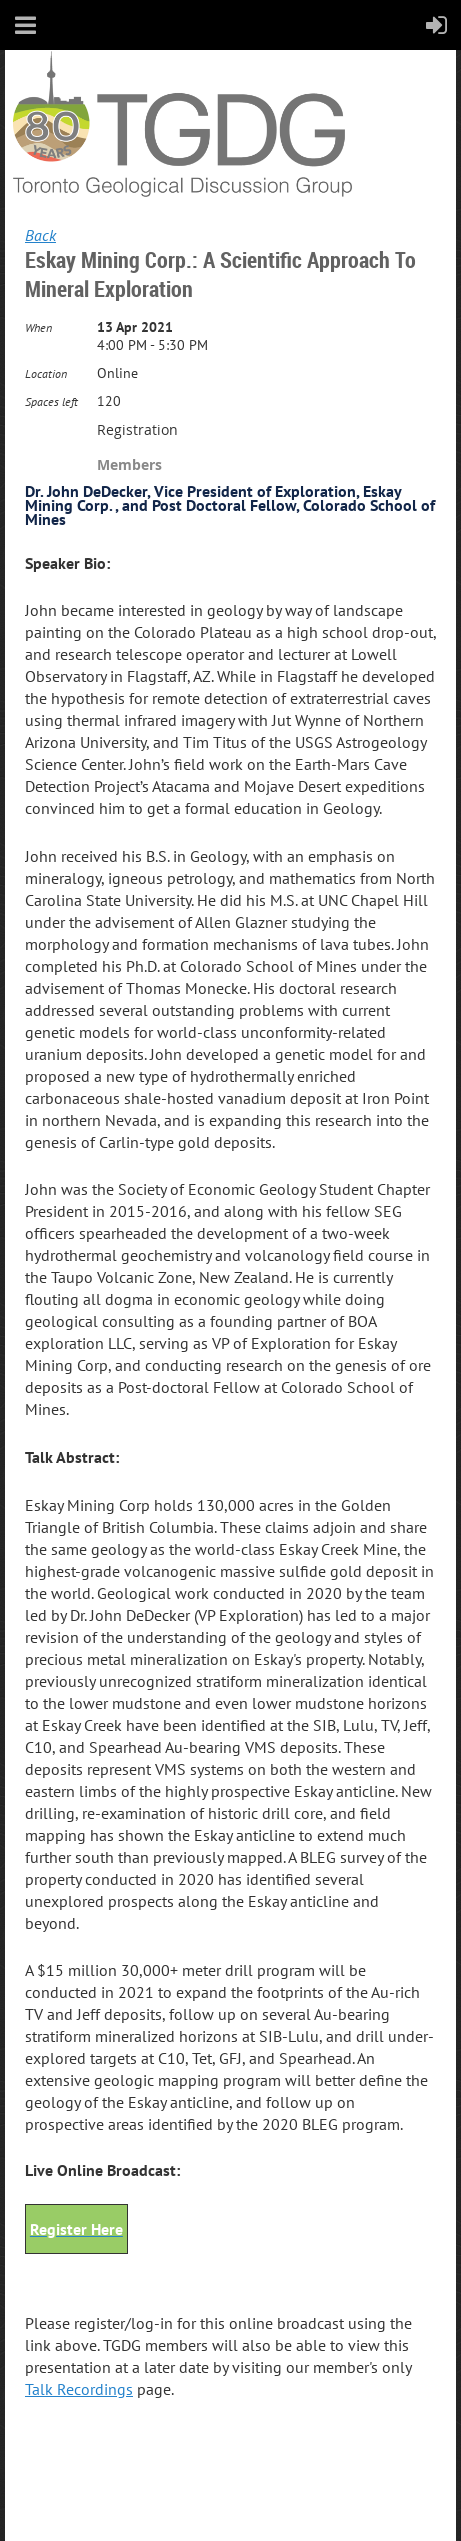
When (38, 327)
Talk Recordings (79, 2389)
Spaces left (51, 401)
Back (40, 235)
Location (46, 373)
